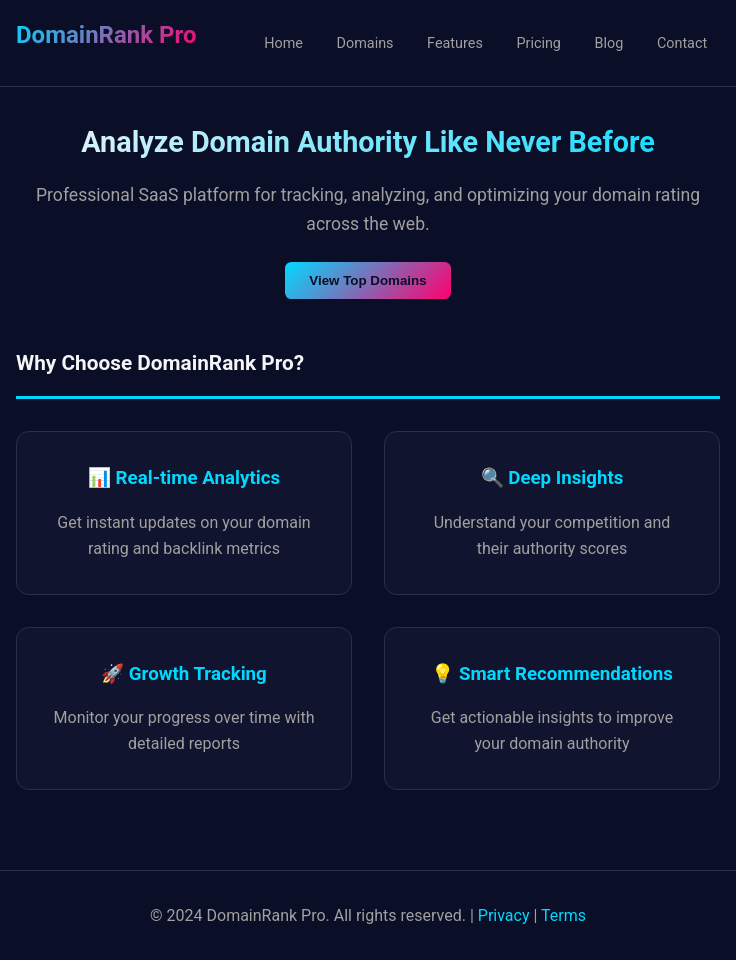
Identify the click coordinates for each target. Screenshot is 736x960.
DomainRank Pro (106, 35)
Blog (609, 43)
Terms (563, 915)
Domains (365, 43)
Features (455, 43)
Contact (682, 43)
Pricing (538, 43)
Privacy (504, 915)
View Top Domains (367, 280)
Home (283, 43)
